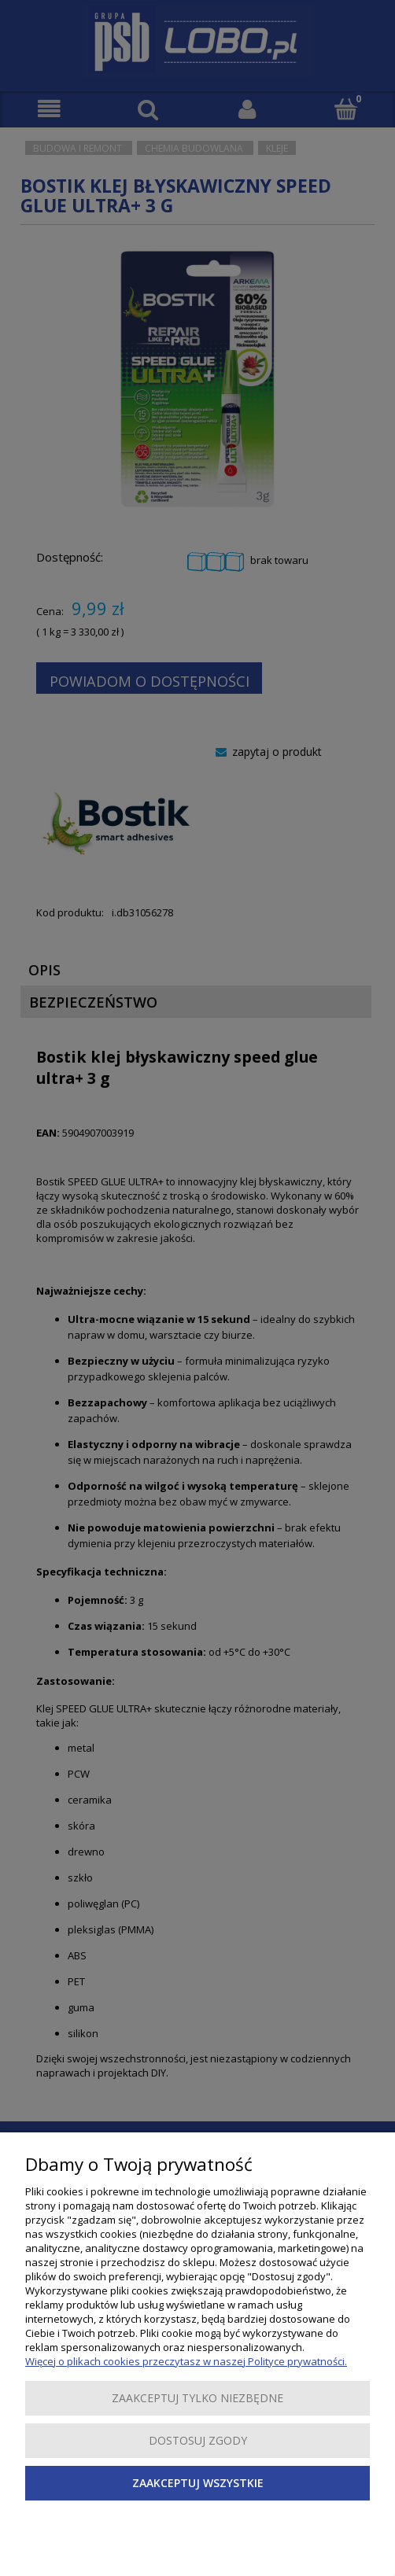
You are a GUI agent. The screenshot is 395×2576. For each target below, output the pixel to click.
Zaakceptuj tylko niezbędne (197, 2397)
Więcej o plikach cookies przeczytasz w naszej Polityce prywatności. (186, 2361)
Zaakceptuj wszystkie (198, 2482)
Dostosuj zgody (198, 2440)
